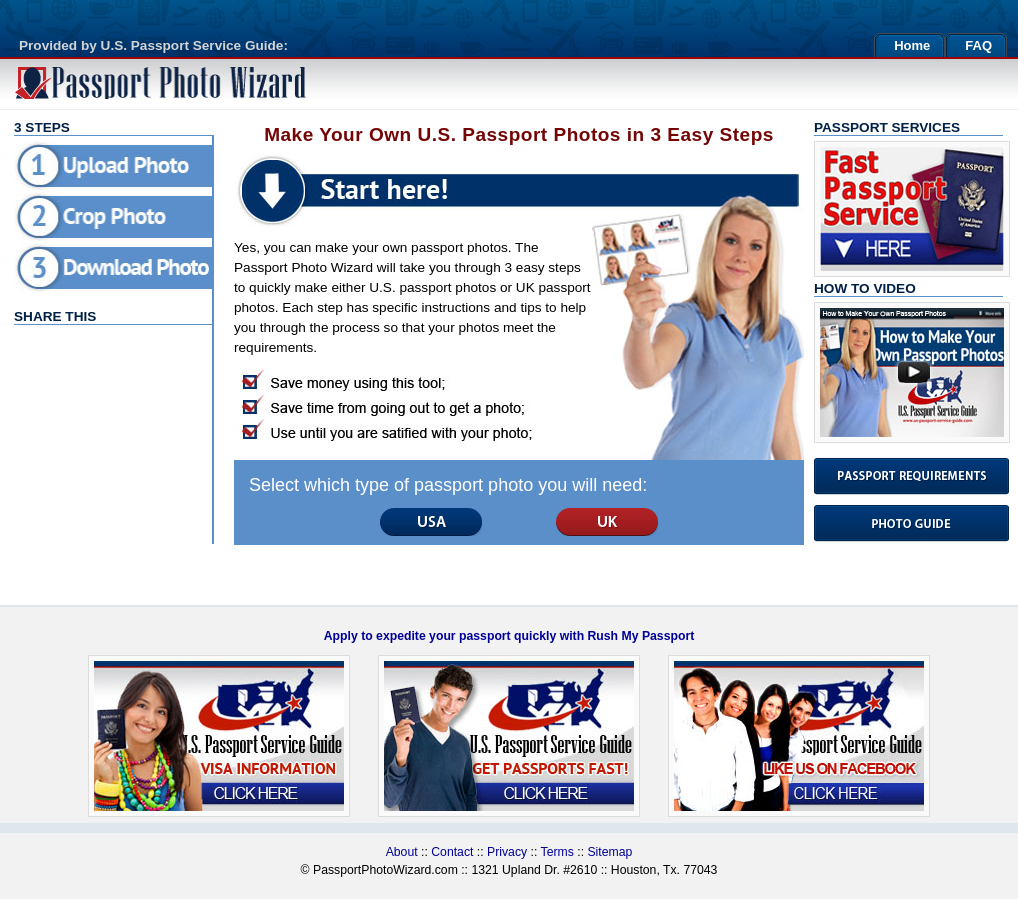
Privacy (507, 852)
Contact (452, 852)
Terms (559, 852)
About (402, 852)
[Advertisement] (104, 405)
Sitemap (609, 852)
